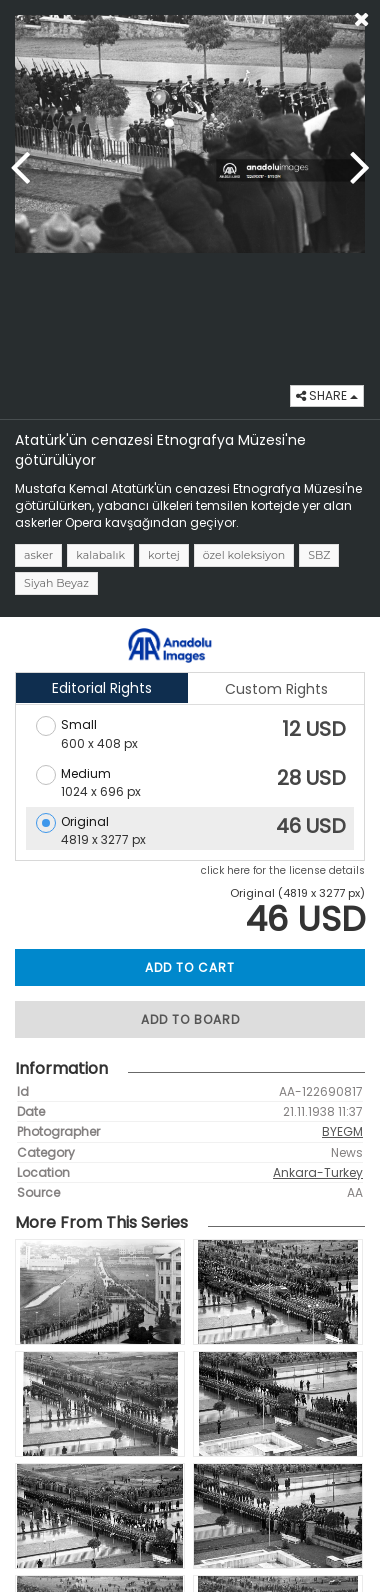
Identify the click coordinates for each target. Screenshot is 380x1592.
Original (85, 821)
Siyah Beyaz (56, 583)
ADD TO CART (190, 967)
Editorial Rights (102, 688)
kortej (164, 555)
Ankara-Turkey (318, 1172)
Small (79, 724)
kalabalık (100, 555)
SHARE (327, 395)
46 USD (311, 826)
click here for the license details (283, 870)
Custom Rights (276, 689)
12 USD (314, 729)
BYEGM (342, 1131)
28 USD (311, 778)
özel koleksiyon (244, 555)
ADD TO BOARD (190, 1019)
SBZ (319, 555)
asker (38, 555)
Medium (86, 773)
